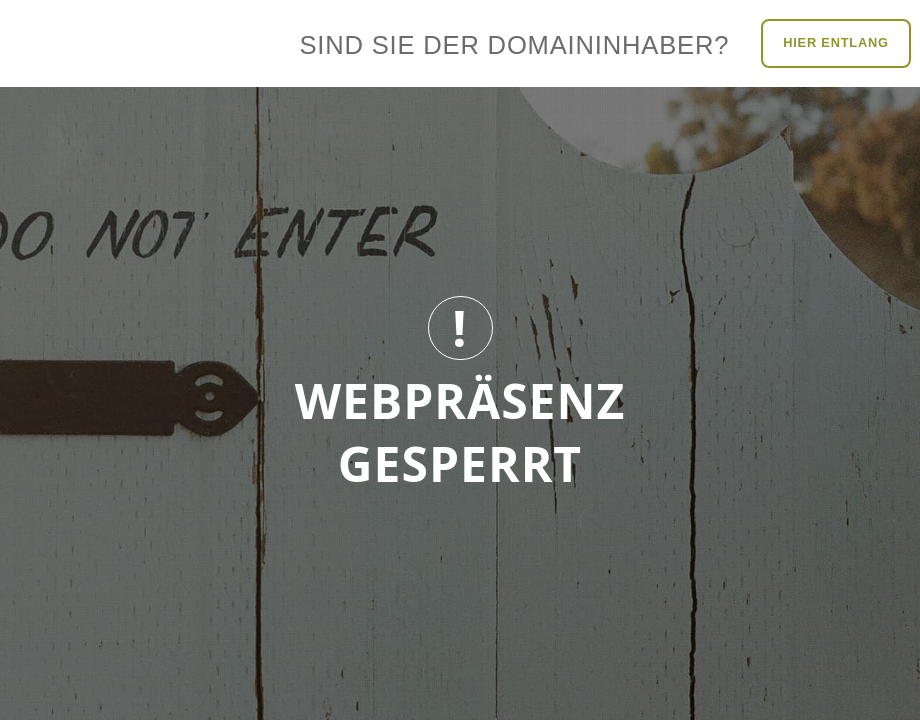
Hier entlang (836, 42)
